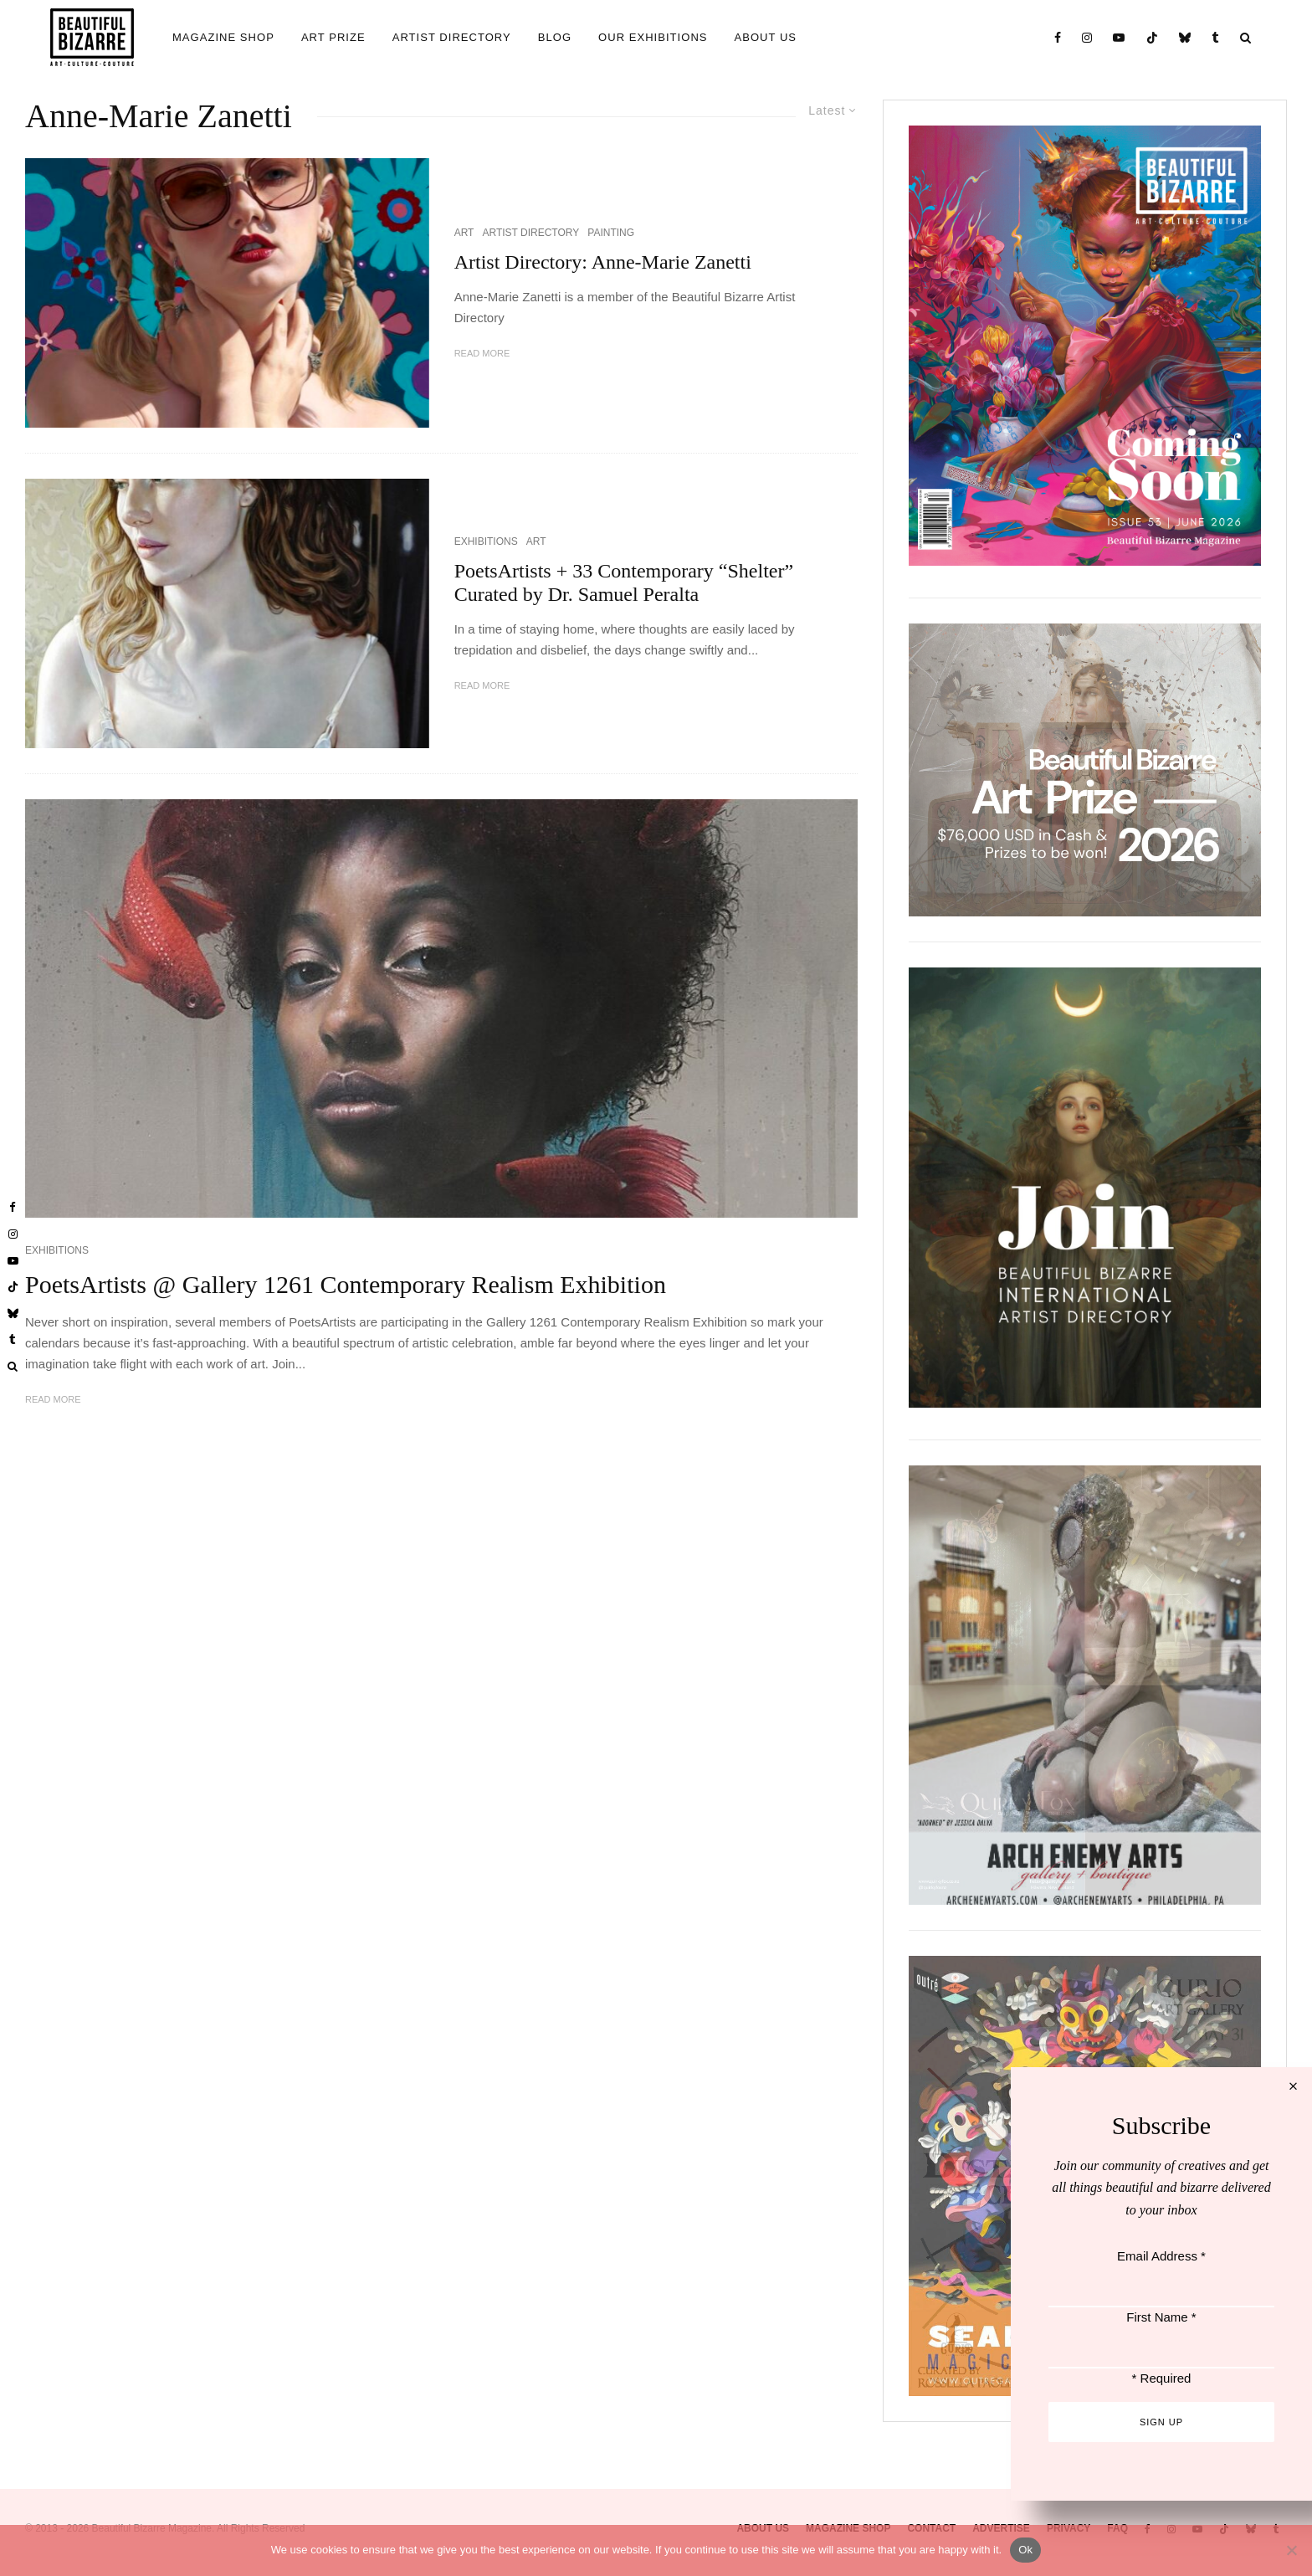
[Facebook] (1058, 37)
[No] (1291, 2550)
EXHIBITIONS (486, 541)
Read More (482, 353)
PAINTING (610, 233)
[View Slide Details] (1085, 769)
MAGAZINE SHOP (223, 37)
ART (464, 233)
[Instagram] (1087, 37)
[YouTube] (1119, 37)
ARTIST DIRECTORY (451, 37)
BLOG (554, 37)
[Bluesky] (1185, 37)
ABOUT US (766, 37)
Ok (1025, 2549)
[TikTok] (1152, 37)
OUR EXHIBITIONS (652, 37)
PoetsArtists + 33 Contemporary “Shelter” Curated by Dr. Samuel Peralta (623, 583)
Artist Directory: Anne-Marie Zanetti (607, 262)
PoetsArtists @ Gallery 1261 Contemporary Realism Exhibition (345, 1284)
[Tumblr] (1216, 37)
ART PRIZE (333, 37)
